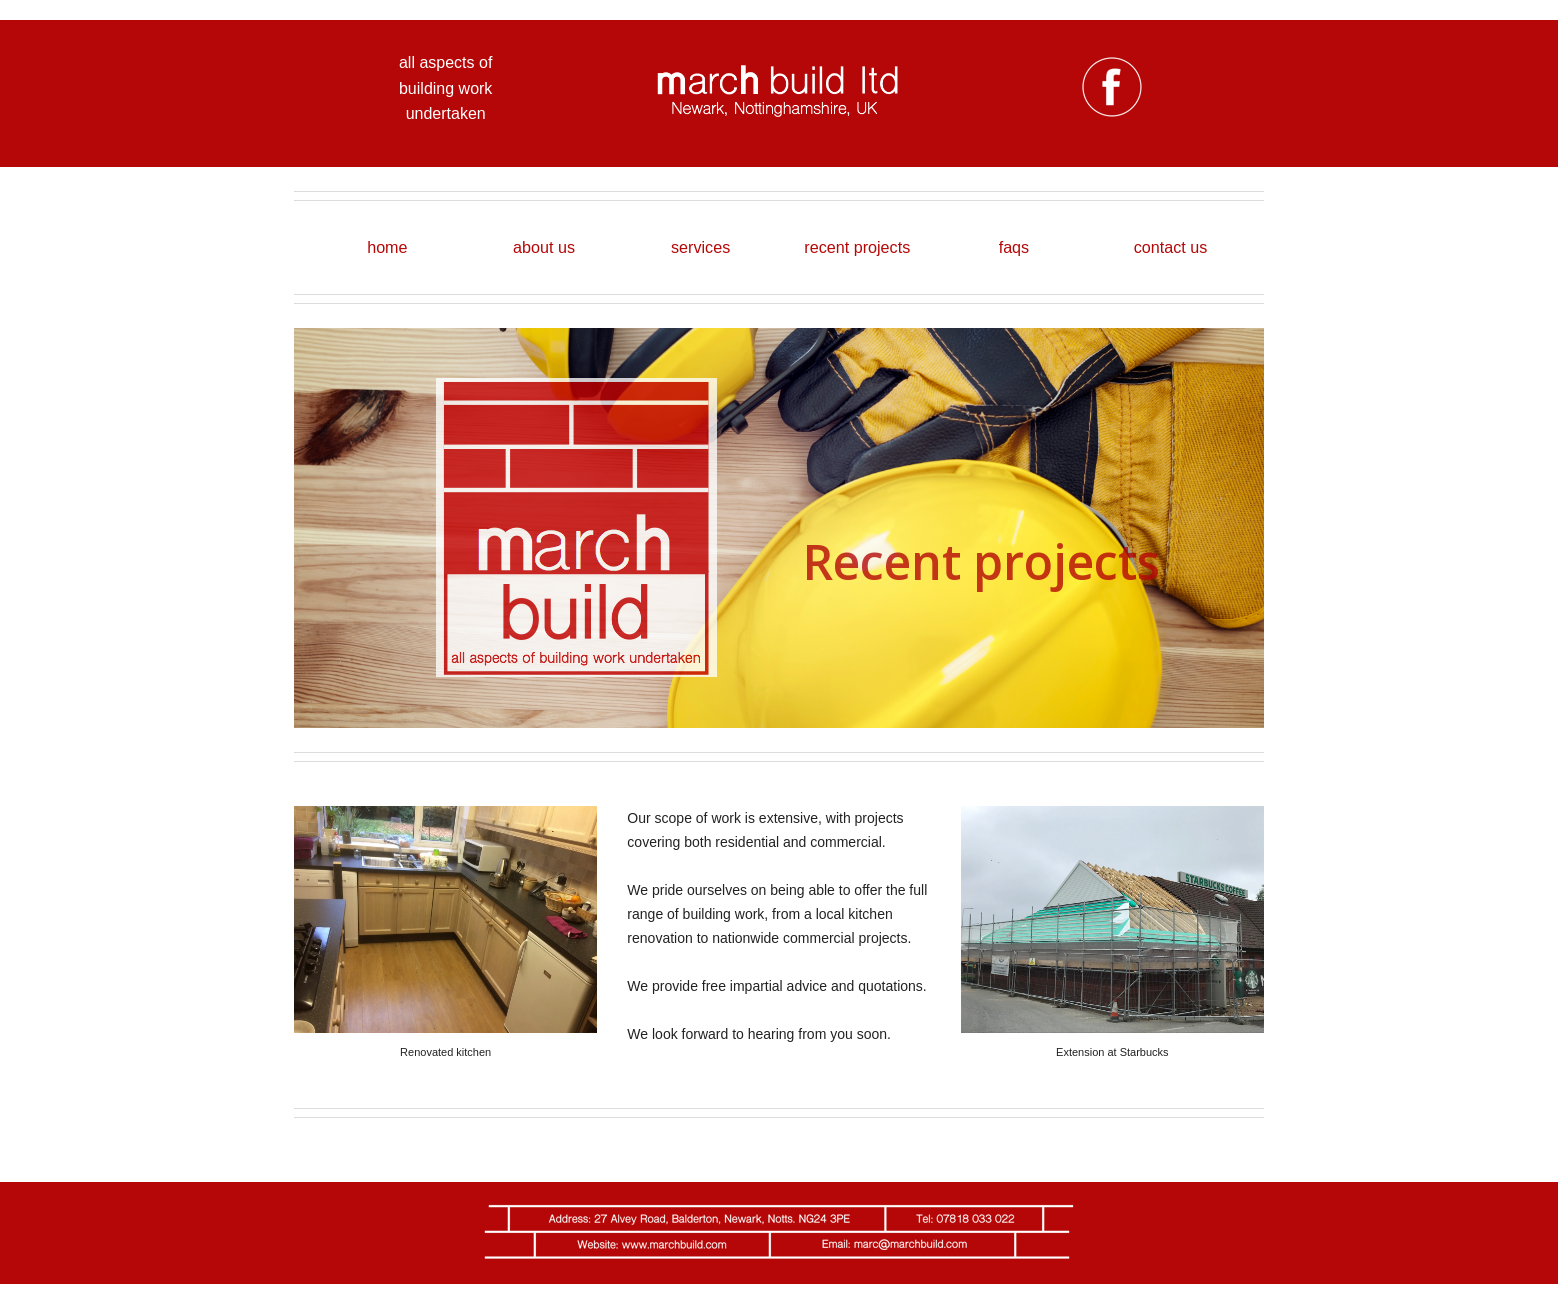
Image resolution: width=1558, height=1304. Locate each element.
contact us (1171, 247)
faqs (1014, 247)
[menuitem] (387, 247)
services (700, 247)
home (387, 247)
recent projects (857, 247)
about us (544, 247)
